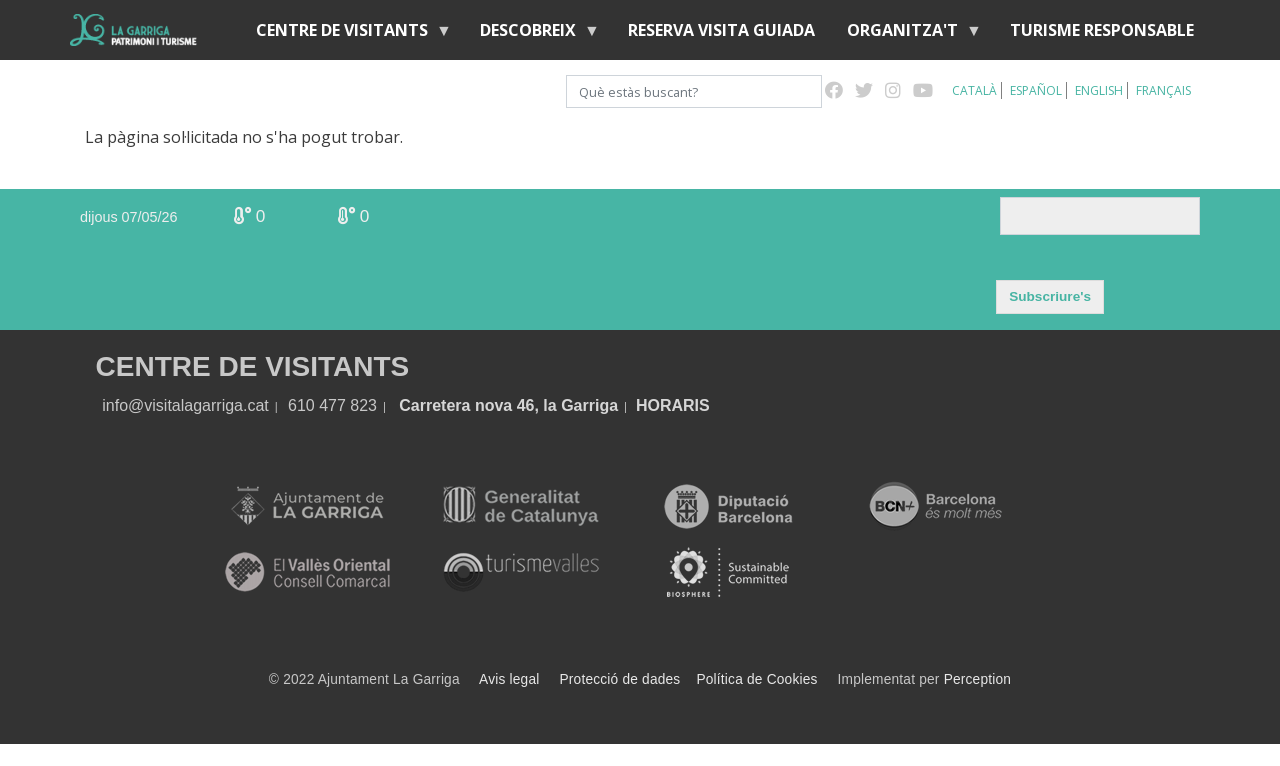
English (1099, 90)
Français (1163, 90)
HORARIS (673, 405)
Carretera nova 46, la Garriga (508, 405)
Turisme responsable (1102, 30)
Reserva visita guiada (721, 30)
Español (1036, 90)
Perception (978, 679)
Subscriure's (1050, 296)
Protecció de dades (620, 679)
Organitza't (906, 34)
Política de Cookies (756, 679)
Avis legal (509, 679)
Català (974, 90)
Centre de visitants (346, 34)
